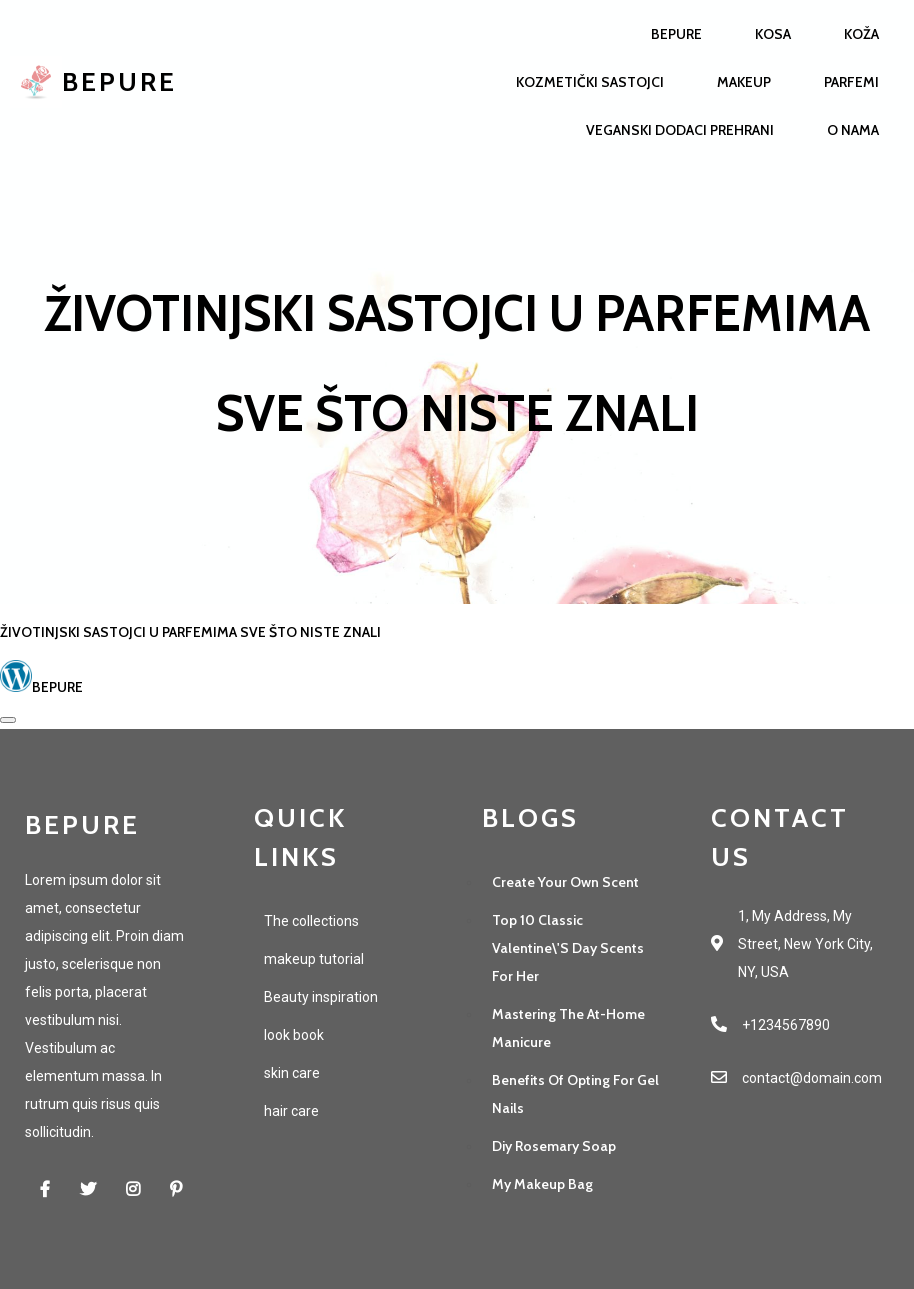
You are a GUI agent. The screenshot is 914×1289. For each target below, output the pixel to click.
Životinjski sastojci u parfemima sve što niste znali (190, 632)
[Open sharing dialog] (8, 720)
